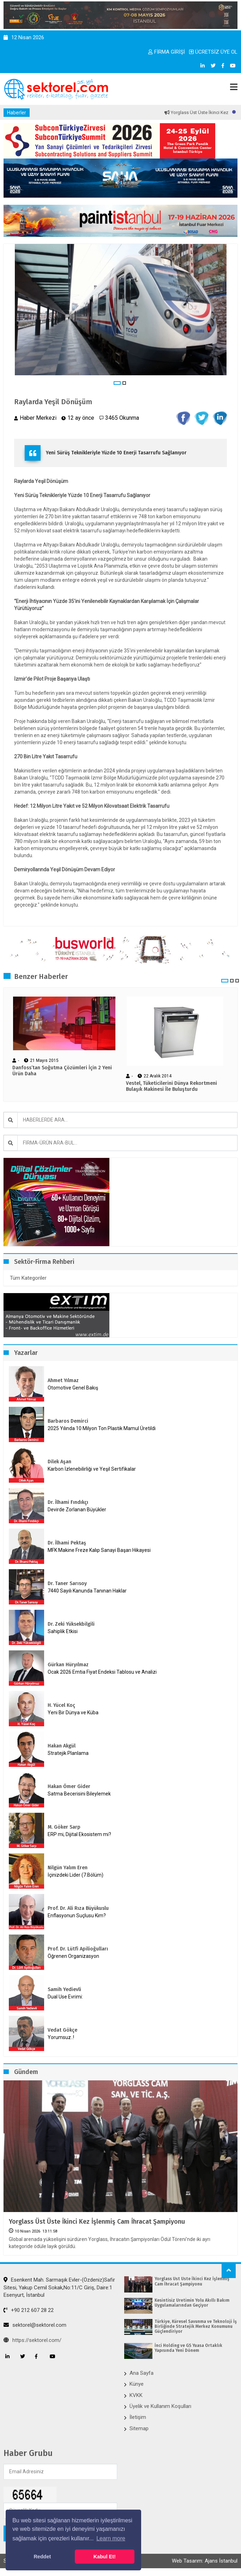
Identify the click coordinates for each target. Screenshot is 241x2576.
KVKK (136, 2395)
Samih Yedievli (64, 1989)
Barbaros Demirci (68, 1421)
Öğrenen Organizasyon (73, 1956)
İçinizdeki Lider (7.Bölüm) (75, 1875)
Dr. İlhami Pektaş (67, 1543)
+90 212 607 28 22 (29, 2310)
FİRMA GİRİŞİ (166, 52)
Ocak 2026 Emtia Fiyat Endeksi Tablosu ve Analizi (102, 1672)
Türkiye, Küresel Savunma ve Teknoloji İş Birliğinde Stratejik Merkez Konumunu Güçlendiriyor (196, 2326)
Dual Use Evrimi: (65, 1997)
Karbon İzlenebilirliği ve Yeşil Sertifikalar (92, 1469)
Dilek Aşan (59, 1462)
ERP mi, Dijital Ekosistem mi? (79, 1834)
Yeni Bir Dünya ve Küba (73, 1712)
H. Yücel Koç (61, 1705)
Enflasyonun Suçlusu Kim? (77, 1915)
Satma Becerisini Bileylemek (79, 1794)
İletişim (137, 2417)
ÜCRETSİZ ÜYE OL (213, 52)
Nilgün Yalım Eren (68, 1868)
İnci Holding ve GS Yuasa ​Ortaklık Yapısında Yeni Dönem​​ (188, 2348)
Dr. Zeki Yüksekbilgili (71, 1624)
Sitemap (139, 2428)
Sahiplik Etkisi (63, 1631)
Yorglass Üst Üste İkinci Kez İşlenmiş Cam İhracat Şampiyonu (97, 2221)
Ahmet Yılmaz (63, 1380)
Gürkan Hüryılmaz (68, 1665)
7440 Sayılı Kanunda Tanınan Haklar (87, 1591)
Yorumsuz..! (61, 2037)
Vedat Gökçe (62, 2030)
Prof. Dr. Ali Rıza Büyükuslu (78, 1908)
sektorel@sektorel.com (35, 2325)
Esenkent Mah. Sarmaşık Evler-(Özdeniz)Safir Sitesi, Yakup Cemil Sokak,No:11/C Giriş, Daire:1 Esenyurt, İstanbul (59, 2287)
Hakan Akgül (62, 1746)
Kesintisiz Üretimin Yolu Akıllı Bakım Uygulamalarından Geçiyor (192, 2303)
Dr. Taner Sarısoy (67, 1583)
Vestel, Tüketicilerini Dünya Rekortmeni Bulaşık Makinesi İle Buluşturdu (171, 1086)
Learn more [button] (110, 2538)
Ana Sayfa (141, 2373)
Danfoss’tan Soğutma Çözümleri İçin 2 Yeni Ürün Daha (62, 1071)
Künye (136, 2384)
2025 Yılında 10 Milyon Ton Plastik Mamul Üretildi (102, 1428)
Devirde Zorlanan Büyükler (77, 1509)
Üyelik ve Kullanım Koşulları (160, 2406)
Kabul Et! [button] (105, 2556)
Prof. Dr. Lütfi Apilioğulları (78, 1949)
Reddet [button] (42, 2556)
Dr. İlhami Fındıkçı (68, 1502)
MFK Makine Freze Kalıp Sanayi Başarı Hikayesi (99, 1550)
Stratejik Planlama (68, 1753)
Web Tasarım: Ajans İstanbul (204, 2561)
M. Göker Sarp (64, 1827)
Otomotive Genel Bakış (73, 1388)
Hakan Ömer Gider (69, 1786)
